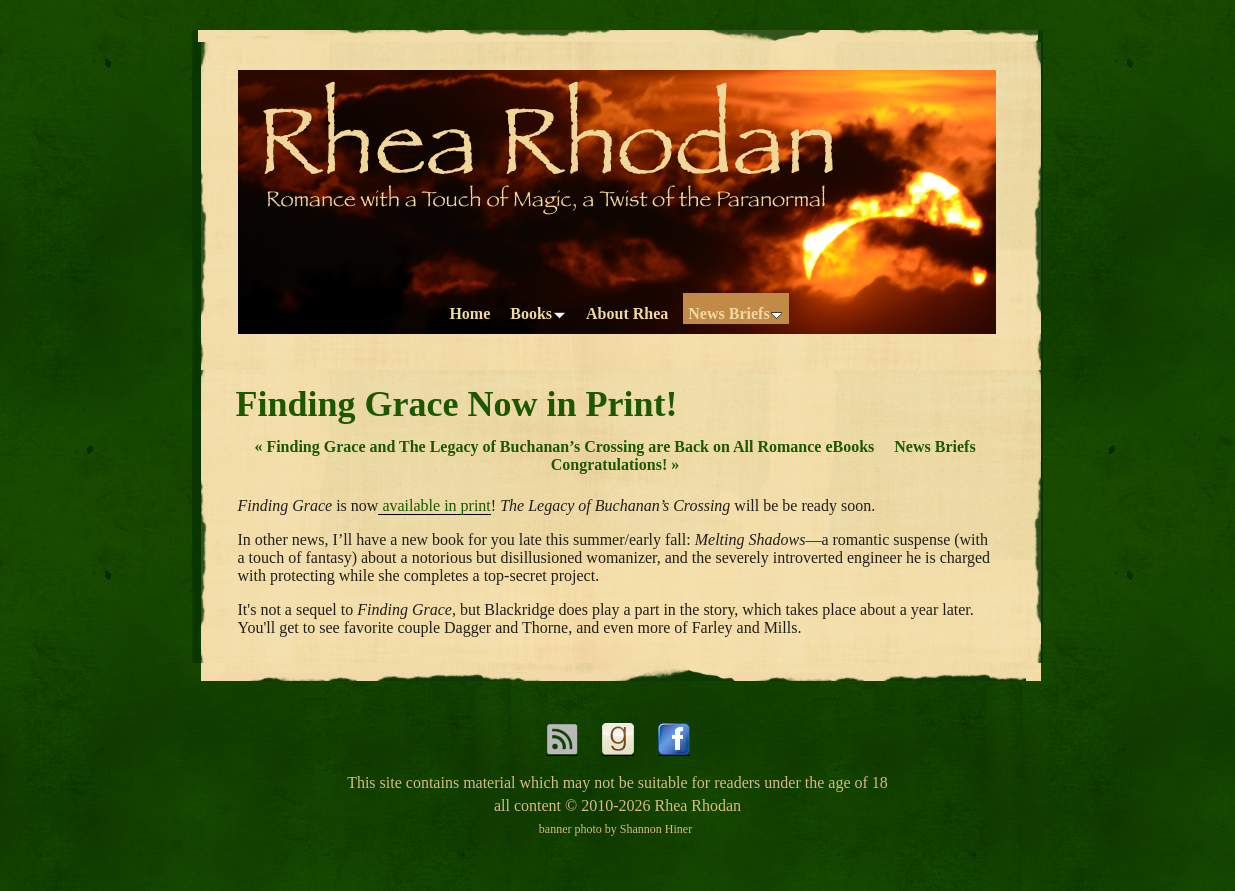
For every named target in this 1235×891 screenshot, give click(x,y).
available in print (434, 505)
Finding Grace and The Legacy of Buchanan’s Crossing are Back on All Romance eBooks (564, 446)
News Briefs (934, 446)
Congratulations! (615, 464)
